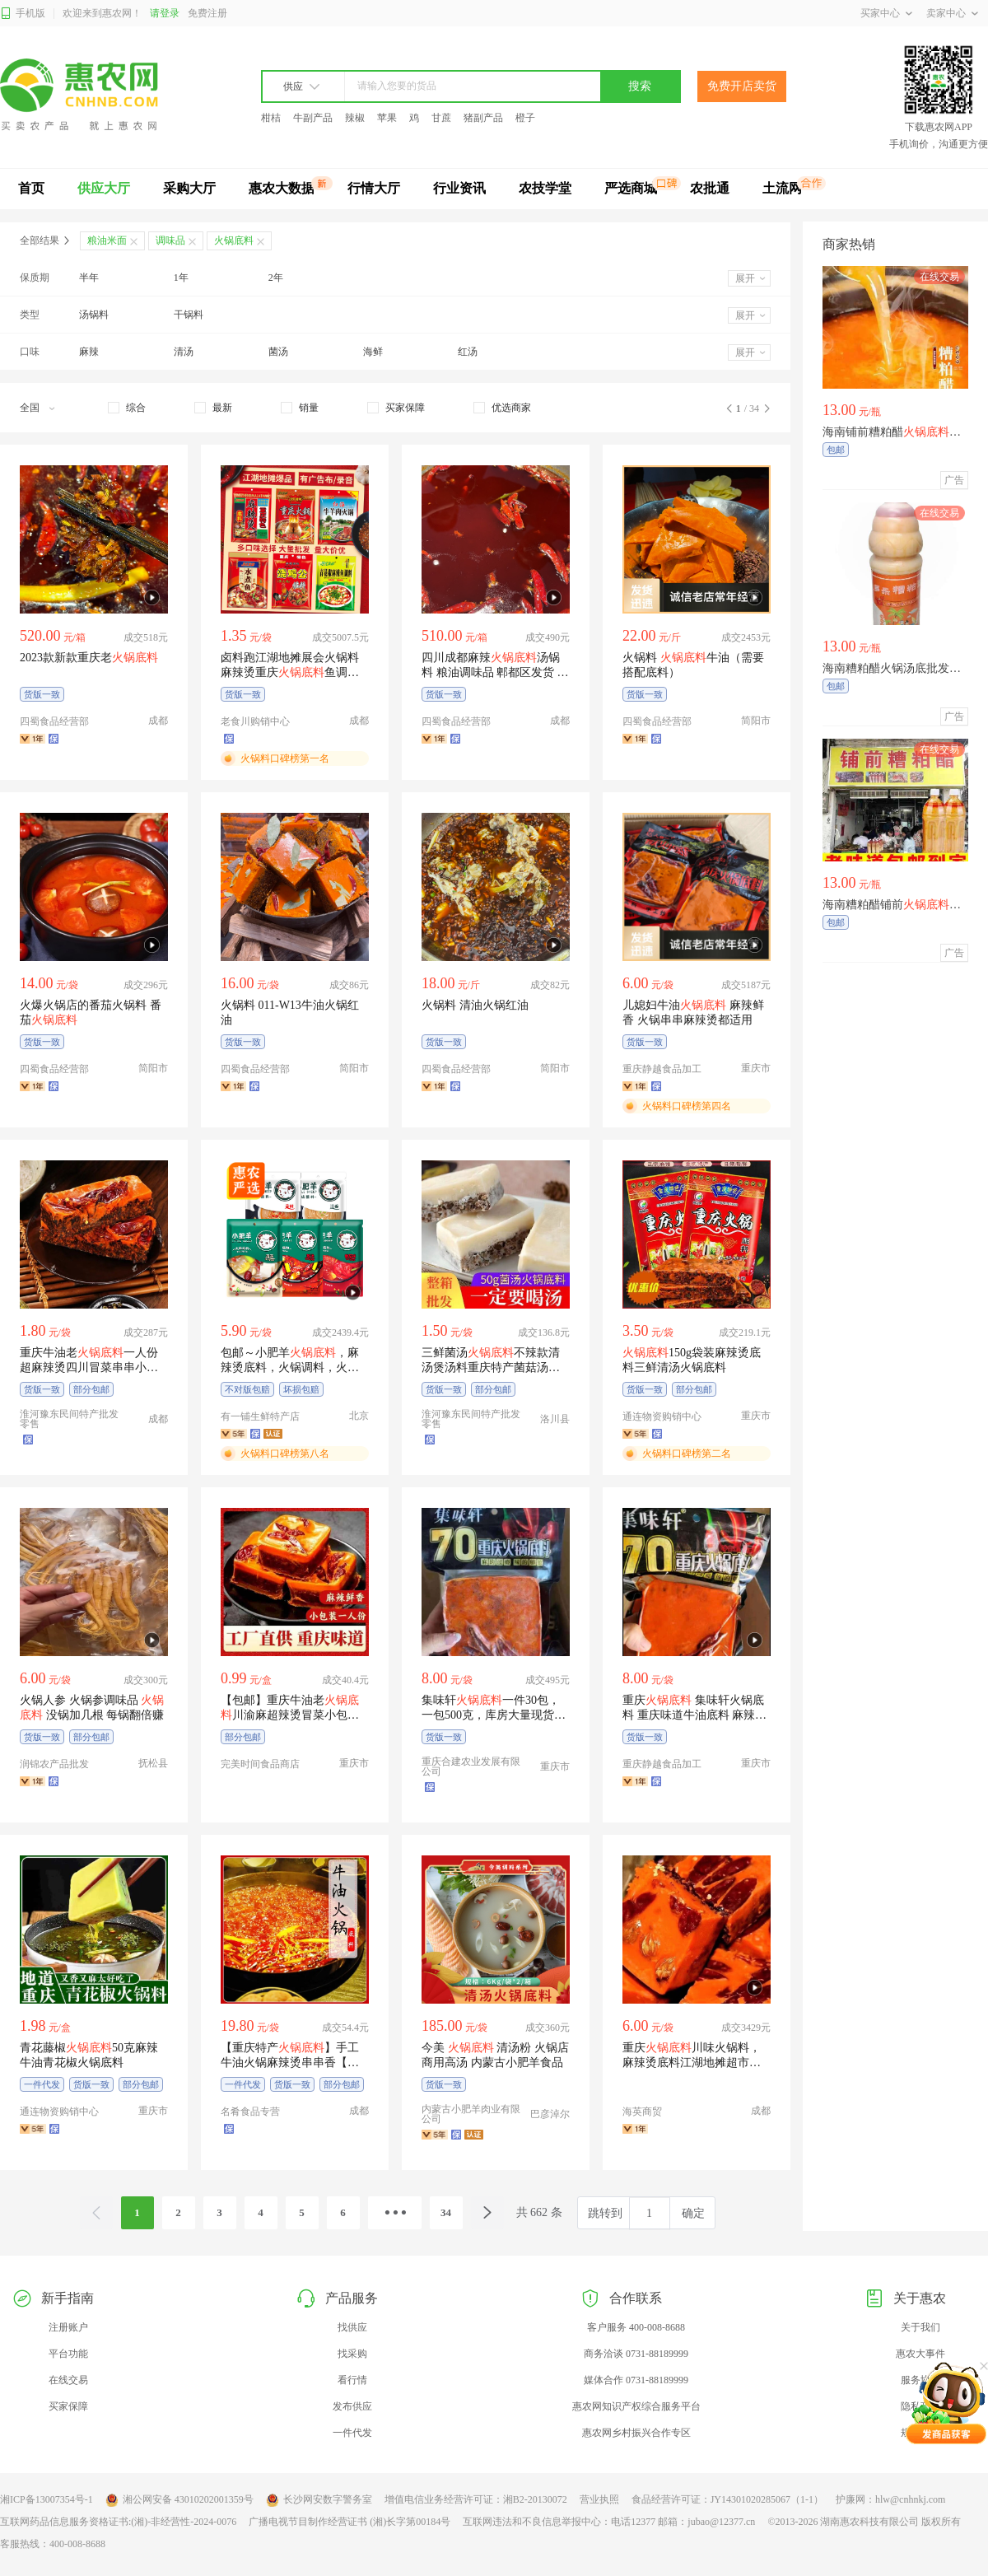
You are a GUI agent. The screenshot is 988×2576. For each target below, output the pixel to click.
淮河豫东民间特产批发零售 (69, 1419)
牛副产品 (313, 118)
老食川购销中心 (255, 721)
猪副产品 (483, 118)
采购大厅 (189, 188)
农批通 (709, 188)
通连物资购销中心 (661, 1416)
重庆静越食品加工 (661, 1069)
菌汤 (278, 351)
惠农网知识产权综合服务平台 (636, 2406)
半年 (89, 277)
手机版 (22, 13)
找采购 (352, 2353)
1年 (181, 277)
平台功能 (68, 2353)
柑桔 (271, 118)
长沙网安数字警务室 (319, 2500)
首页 (31, 188)
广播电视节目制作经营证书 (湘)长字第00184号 (349, 2521)
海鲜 (373, 351)
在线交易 (68, 2380)
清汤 (183, 351)
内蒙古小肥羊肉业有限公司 (471, 2114)
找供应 (352, 2327)
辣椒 (355, 118)
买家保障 (68, 2406)
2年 (275, 277)
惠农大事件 (920, 2353)
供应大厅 (103, 188)
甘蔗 (441, 118)
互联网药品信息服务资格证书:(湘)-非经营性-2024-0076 (118, 2521)
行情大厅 (373, 188)
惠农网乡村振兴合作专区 (636, 2432)
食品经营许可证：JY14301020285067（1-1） (727, 2499)
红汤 (468, 351)
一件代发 (352, 2432)
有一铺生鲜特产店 (260, 1416)
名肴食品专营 (250, 2111)
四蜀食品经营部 (54, 721)
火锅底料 (234, 240)
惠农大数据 (282, 188)
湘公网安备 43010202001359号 (179, 2500)
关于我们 (920, 2327)
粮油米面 (107, 240)
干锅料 (188, 314)
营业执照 (599, 2499)
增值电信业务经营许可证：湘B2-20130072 (475, 2499)
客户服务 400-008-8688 (636, 2327)
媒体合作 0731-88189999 (636, 2380)
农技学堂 (545, 188)
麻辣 (89, 351)
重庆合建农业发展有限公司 (471, 1766)
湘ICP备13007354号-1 (46, 2499)
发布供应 (352, 2406)
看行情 (352, 2380)
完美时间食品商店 (260, 1764)
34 (445, 2212)
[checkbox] (127, 407)
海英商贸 (642, 2111)
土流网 (782, 188)
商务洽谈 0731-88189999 (636, 2353)
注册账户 (68, 2327)
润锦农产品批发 (54, 1764)
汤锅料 (94, 314)
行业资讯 (459, 188)
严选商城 (630, 188)
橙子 (525, 118)
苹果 (387, 118)
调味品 (170, 240)
